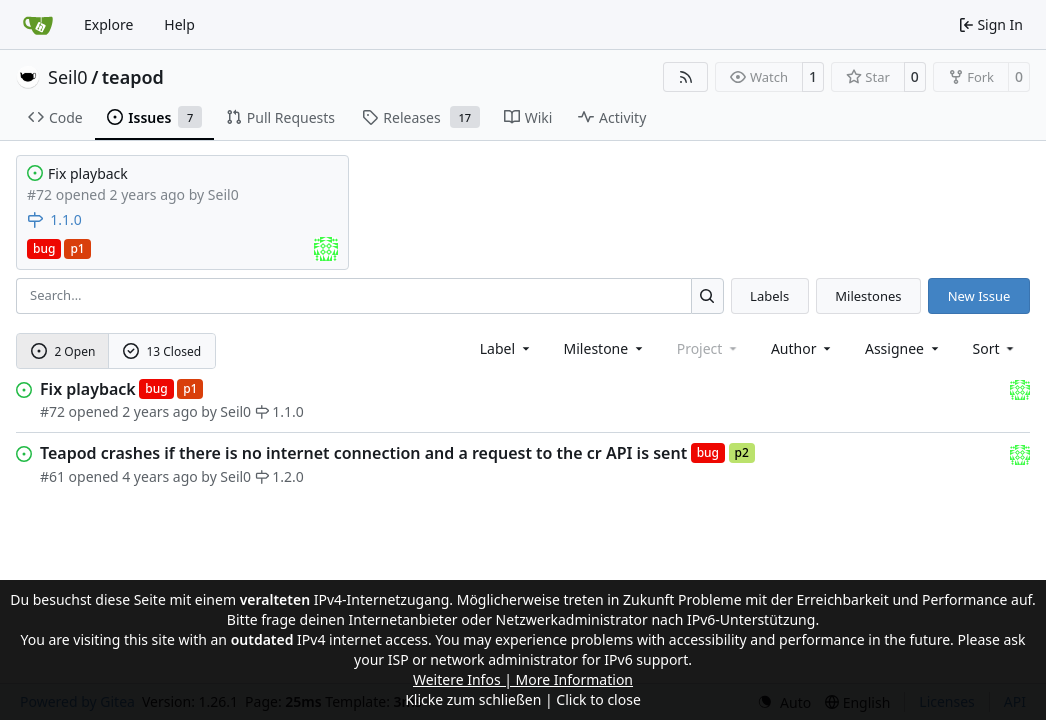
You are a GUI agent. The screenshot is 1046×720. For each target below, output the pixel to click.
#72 (52, 411)
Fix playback (88, 173)
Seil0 (68, 77)
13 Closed (162, 351)
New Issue (979, 296)
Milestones (868, 296)
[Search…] (707, 295)
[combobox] (506, 348)
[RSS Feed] (686, 77)
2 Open (63, 351)
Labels (769, 296)
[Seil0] (1020, 388)
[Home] (38, 25)
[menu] (995, 348)
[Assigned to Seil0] (326, 249)
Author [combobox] (802, 348)
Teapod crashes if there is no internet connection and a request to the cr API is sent (363, 453)
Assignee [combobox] (903, 348)
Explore (108, 24)
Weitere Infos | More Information (523, 679)
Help (179, 24)
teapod (133, 77)
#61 (52, 476)
